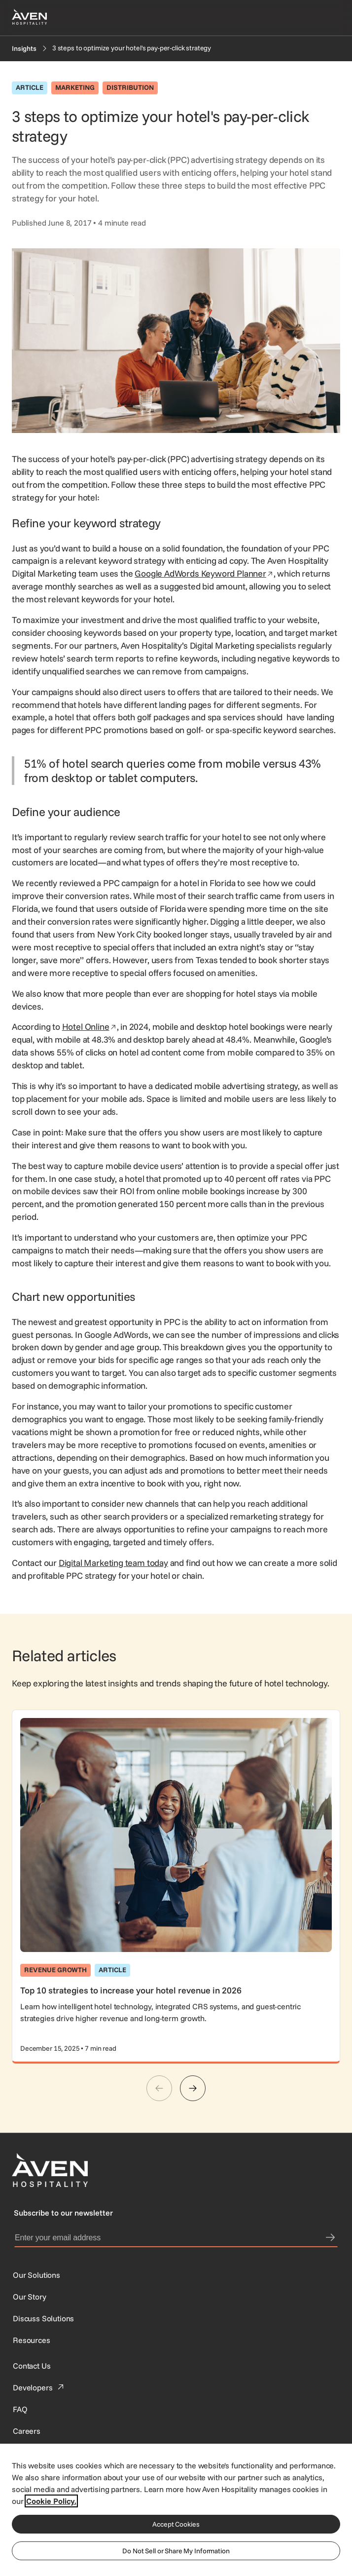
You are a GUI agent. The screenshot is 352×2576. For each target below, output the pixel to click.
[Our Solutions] (36, 2275)
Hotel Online (89, 1026)
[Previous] (159, 2088)
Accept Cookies (175, 2524)
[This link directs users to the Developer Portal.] (39, 2387)
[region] (176, 2509)
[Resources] (31, 2340)
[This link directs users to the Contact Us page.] (31, 2366)
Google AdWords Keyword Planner (204, 573)
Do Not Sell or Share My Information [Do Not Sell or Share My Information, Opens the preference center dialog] (175, 2550)
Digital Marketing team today (113, 1562)
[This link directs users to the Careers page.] (26, 2431)
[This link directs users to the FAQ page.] (20, 2409)
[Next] (193, 2088)
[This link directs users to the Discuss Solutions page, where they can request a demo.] (43, 2318)
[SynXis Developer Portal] (29, 2296)
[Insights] (24, 48)
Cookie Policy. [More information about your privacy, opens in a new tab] (51, 2501)
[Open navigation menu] (328, 18)
